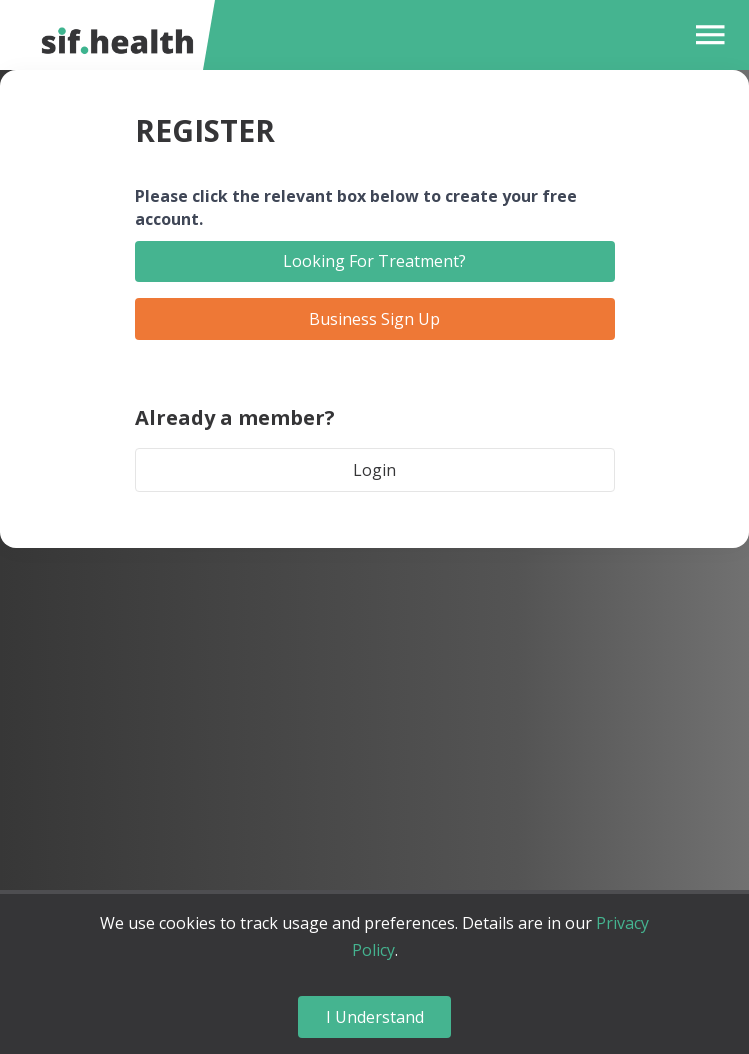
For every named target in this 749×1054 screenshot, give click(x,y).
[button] (705, 35)
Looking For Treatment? (374, 261)
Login (374, 470)
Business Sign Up (374, 319)
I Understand (375, 1017)
